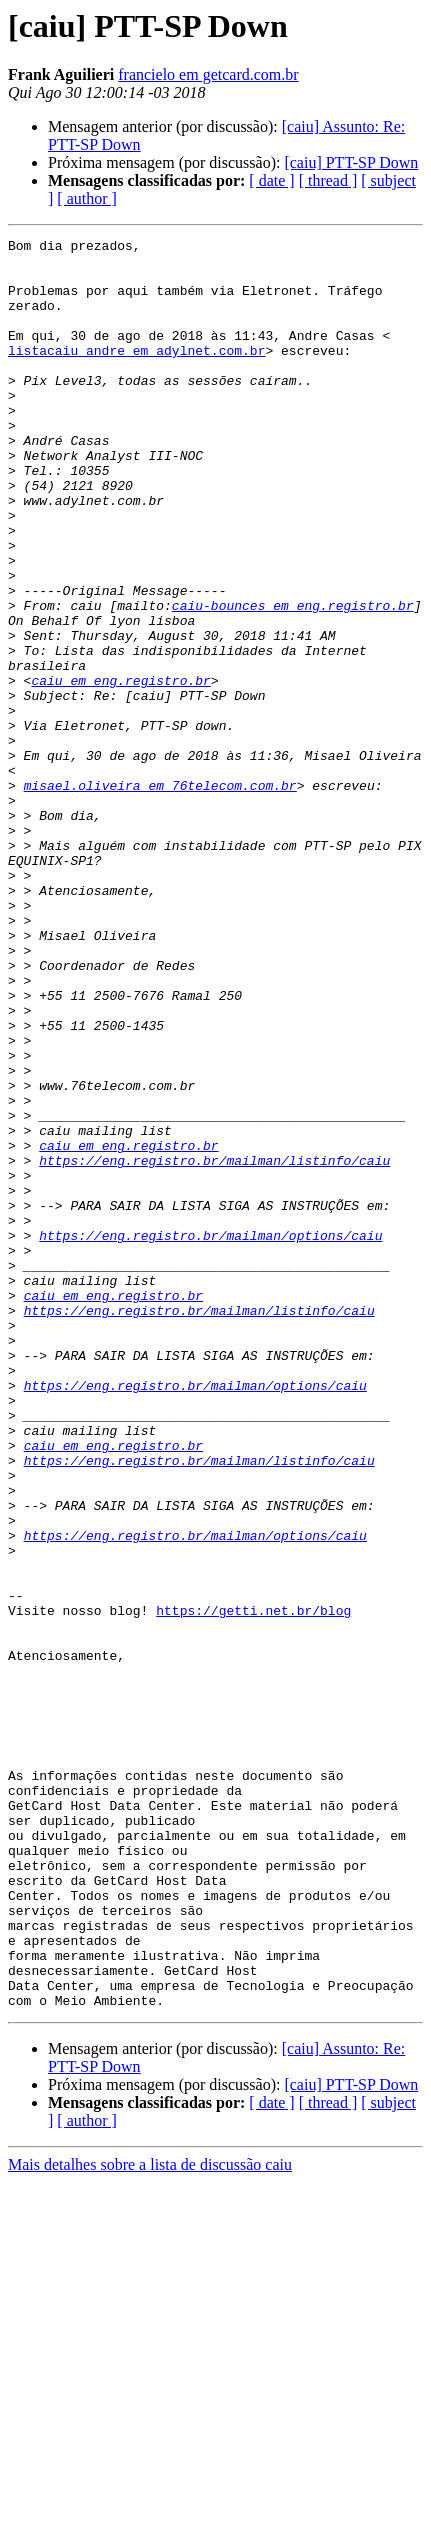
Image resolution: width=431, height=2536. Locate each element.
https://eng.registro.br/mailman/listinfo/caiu (214, 1346)
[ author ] (87, 198)
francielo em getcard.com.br (208, 74)
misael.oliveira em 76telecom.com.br (160, 896)
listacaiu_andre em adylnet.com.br (136, 374)
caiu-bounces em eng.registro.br (293, 680)
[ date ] (271, 180)
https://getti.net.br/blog (253, 1886)
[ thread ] (328, 180)
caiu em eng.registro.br (120, 770)
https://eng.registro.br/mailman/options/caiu (210, 1436)
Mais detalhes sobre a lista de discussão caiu (150, 2518)
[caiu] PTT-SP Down (351, 162)
